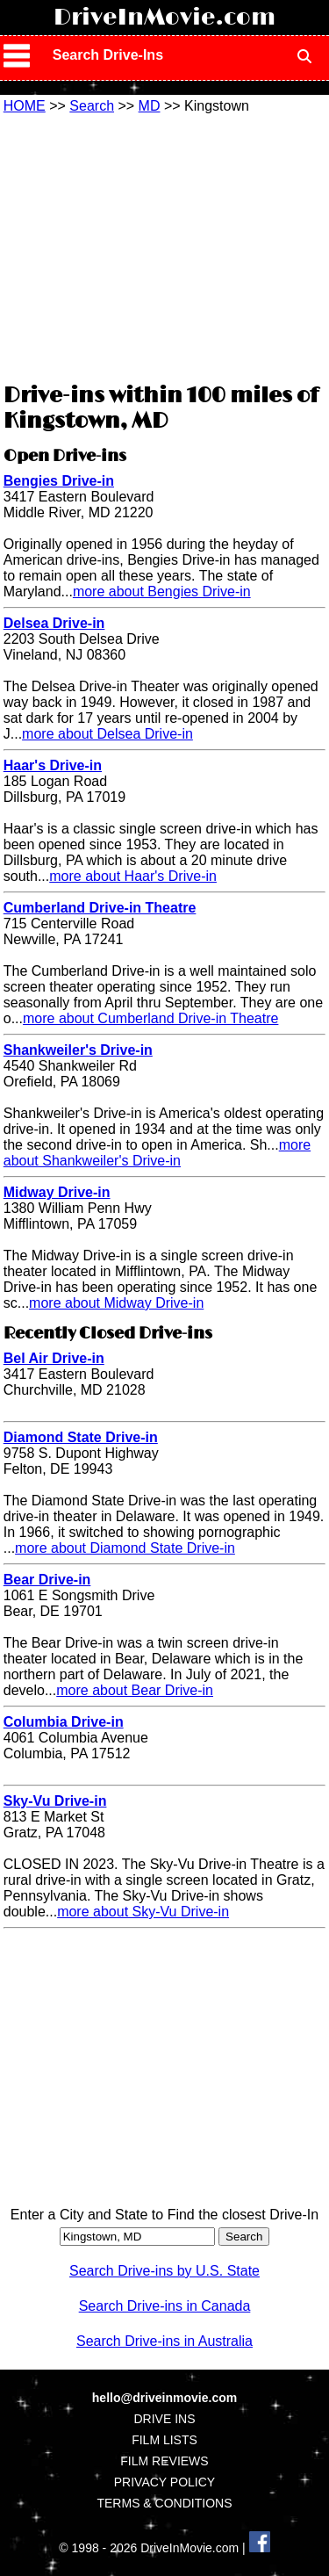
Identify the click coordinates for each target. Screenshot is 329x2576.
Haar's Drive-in (53, 765)
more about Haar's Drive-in (133, 876)
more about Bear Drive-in (134, 1690)
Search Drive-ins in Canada (165, 2305)
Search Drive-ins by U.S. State (164, 2270)
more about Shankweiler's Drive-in (157, 1152)
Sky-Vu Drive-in (55, 1800)
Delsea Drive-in (54, 623)
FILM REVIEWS (164, 2461)
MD (150, 105)
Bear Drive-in (47, 1579)
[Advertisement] (165, 246)
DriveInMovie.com (164, 18)
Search (91, 105)
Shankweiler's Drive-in (78, 1050)
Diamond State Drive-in (81, 1437)
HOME (25, 105)
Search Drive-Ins (108, 54)
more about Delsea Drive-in (107, 733)
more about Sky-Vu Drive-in (143, 1911)
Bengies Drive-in (59, 480)
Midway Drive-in (57, 1192)
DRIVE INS (164, 2419)
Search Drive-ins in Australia (164, 2341)
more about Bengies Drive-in (162, 591)
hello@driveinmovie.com (164, 2398)
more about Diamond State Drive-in (125, 1548)
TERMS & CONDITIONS (164, 2503)
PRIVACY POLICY (164, 2482)
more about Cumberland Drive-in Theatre (150, 1018)
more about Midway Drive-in (116, 1302)
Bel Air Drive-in (54, 1358)
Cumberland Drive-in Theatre (100, 907)
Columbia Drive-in (64, 1721)
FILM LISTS (164, 2440)
